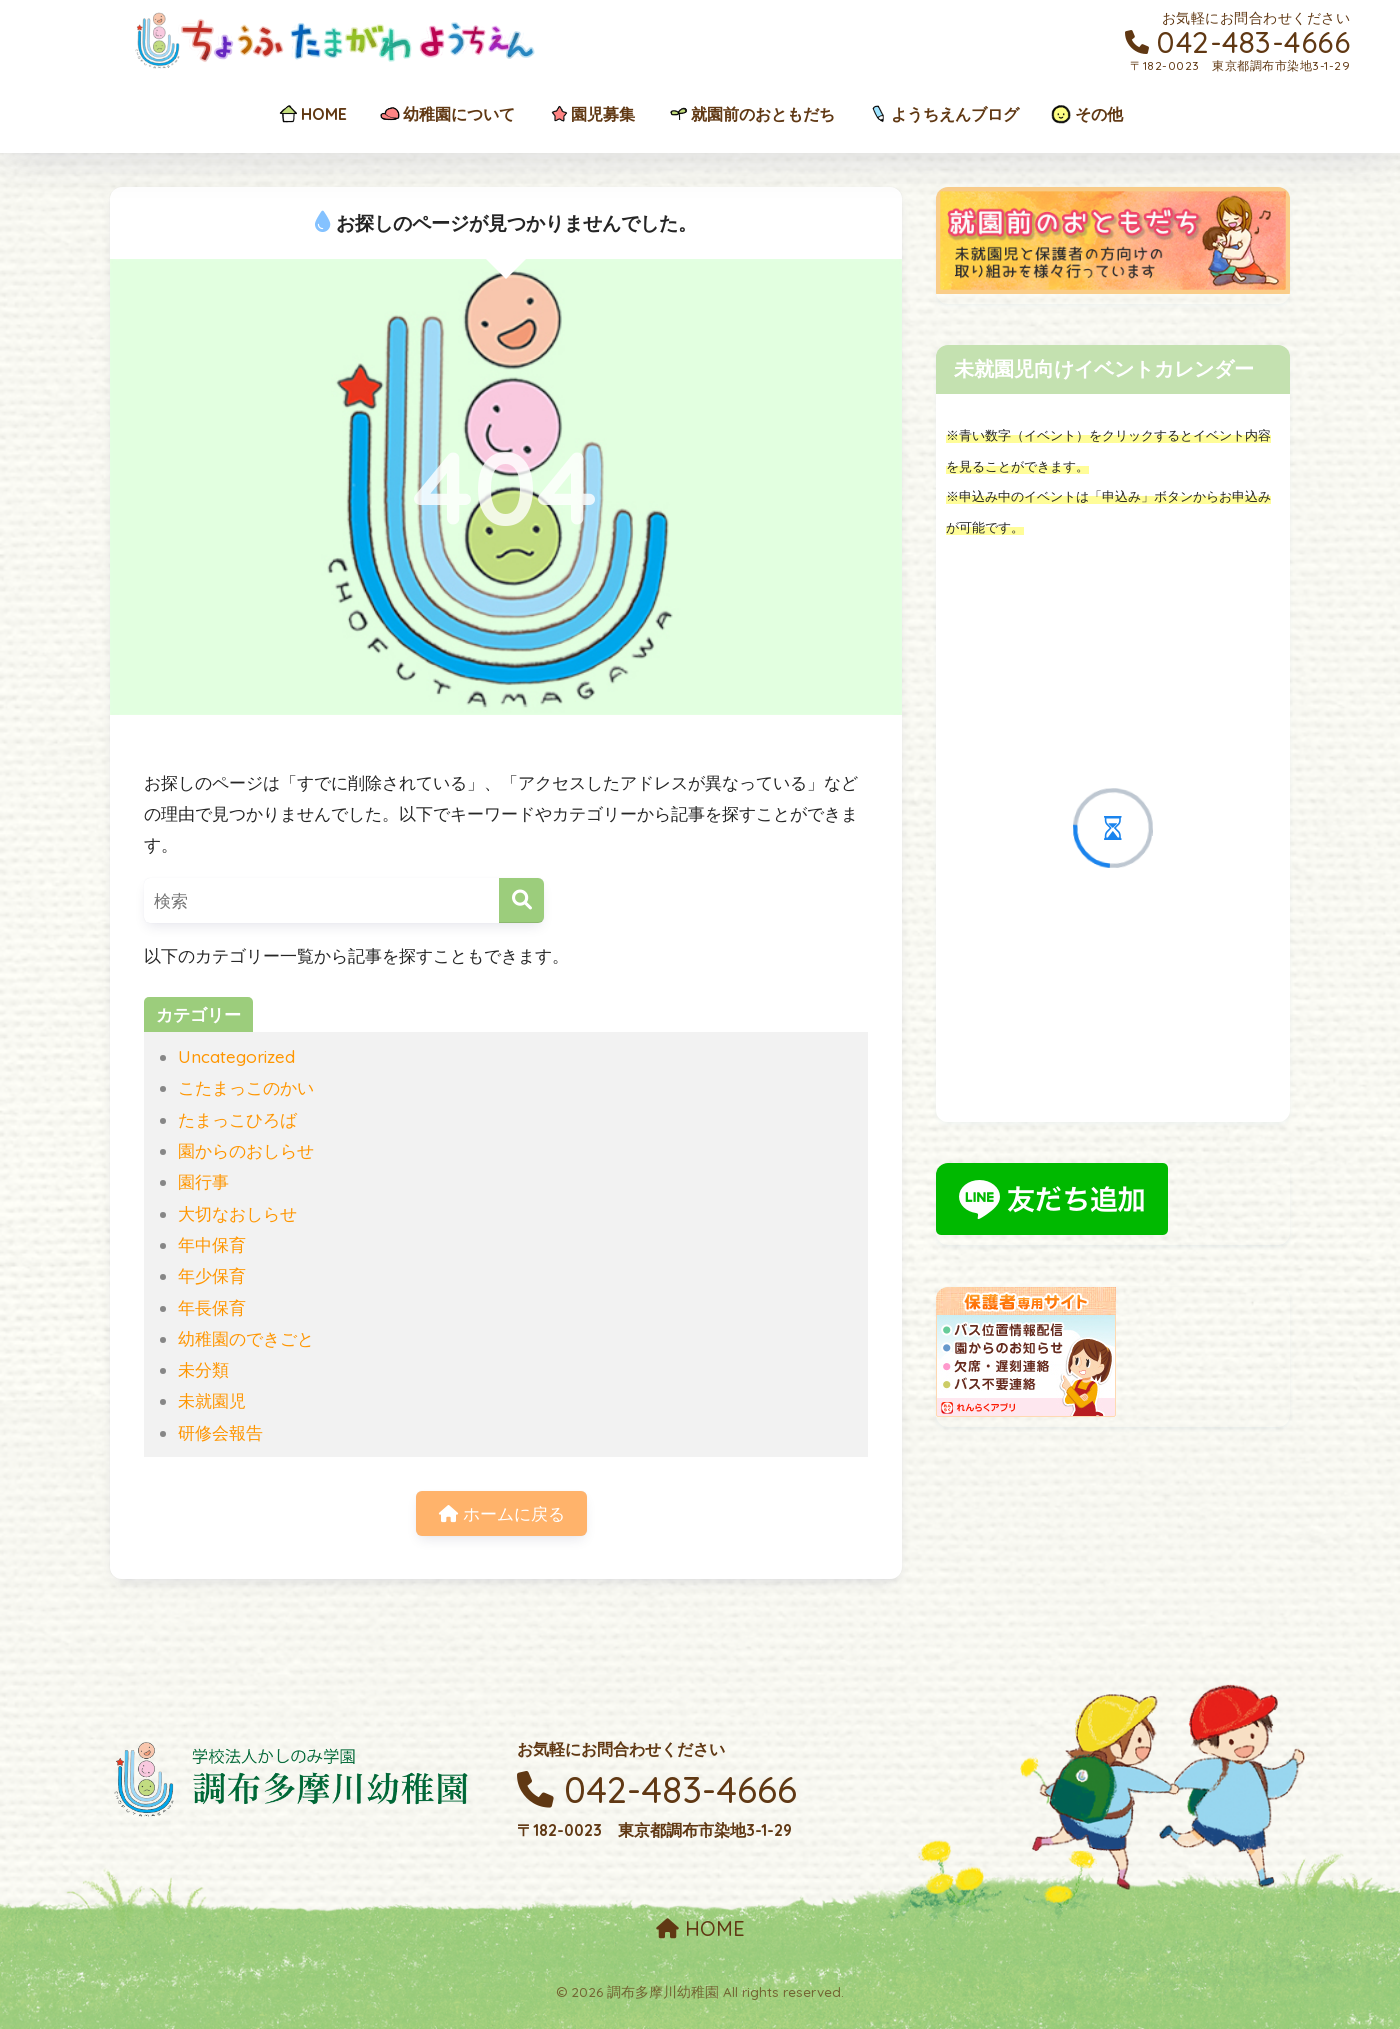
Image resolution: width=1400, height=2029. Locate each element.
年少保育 (212, 1275)
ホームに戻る (502, 1513)
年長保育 (212, 1307)
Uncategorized (236, 1056)
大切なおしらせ (237, 1213)
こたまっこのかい (246, 1087)
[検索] (521, 900)
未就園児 (212, 1400)
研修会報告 (220, 1432)
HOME (700, 1928)
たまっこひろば (237, 1119)
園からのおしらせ (246, 1150)
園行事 (203, 1181)
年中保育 (212, 1244)
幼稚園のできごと (246, 1338)
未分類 (203, 1369)
